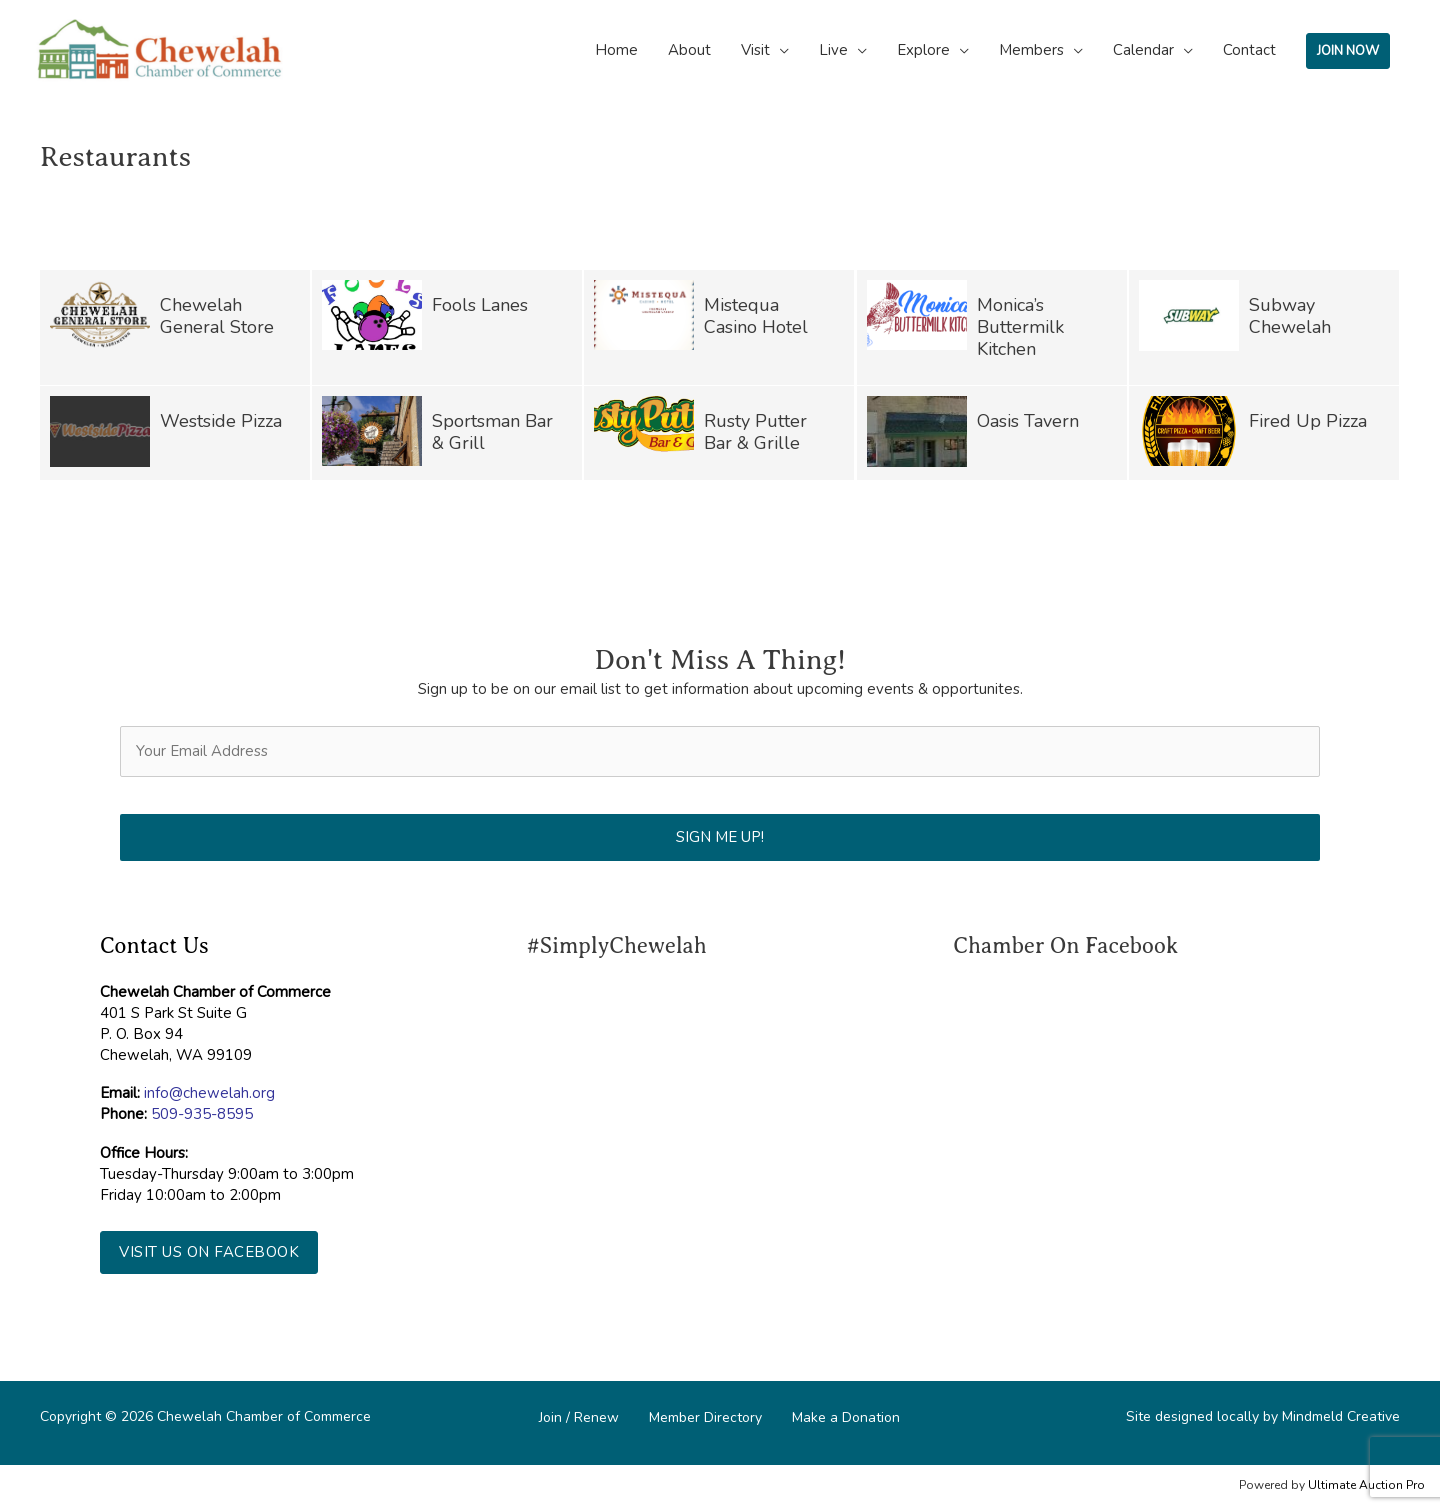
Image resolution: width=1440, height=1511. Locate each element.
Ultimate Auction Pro (1366, 1485)
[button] (209, 1252)
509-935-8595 (202, 1114)
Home (616, 50)
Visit (755, 50)
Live (833, 50)
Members (1031, 50)
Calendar (1143, 50)
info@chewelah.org (209, 1093)
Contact (1249, 50)
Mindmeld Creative (1341, 1416)
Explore (923, 50)
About (689, 50)
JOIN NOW (1348, 51)
